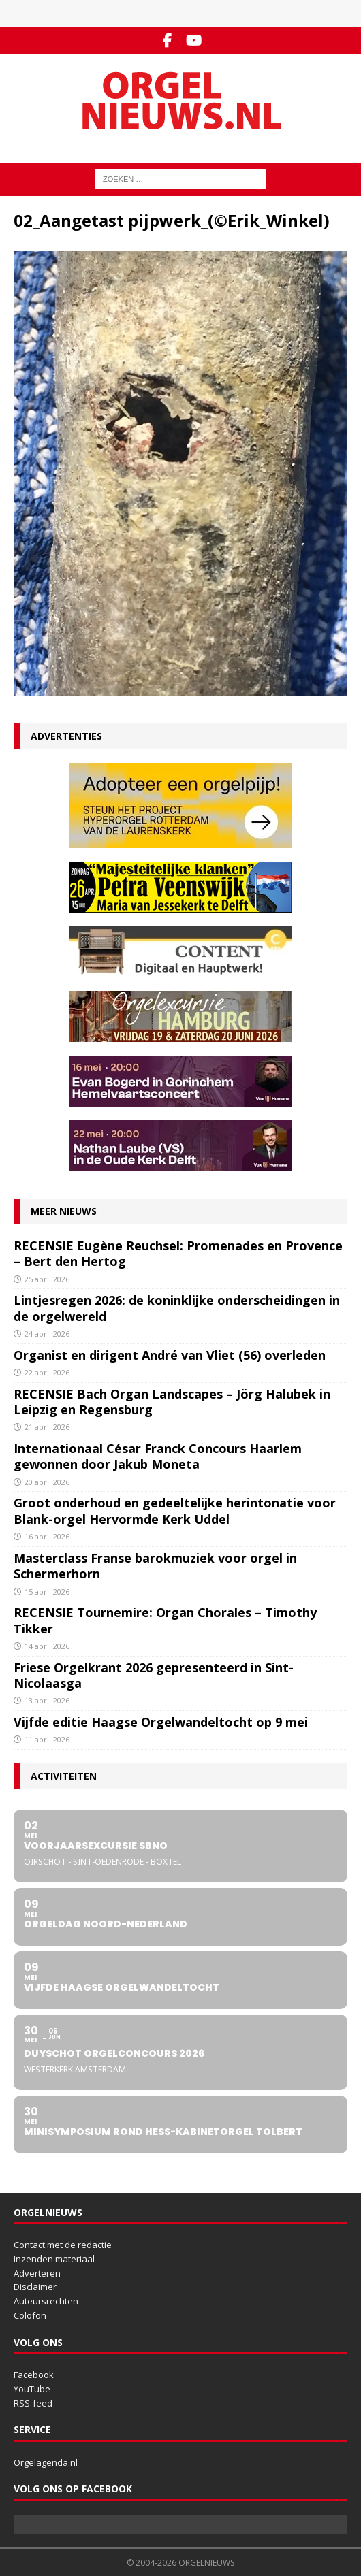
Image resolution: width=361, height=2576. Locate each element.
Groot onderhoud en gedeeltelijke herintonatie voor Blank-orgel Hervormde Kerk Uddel (175, 1511)
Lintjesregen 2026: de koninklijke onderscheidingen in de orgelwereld (177, 1308)
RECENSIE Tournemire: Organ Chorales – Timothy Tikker (165, 1620)
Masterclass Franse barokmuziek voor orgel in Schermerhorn (155, 1566)
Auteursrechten (46, 2301)
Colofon (30, 2315)
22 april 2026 (47, 1372)
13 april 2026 (47, 1700)
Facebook (34, 2374)
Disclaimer (35, 2287)
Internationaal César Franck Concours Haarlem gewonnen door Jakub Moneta (158, 1456)
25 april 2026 (47, 1279)
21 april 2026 (47, 1427)
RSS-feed (33, 2403)
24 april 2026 (47, 1333)
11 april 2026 (47, 1739)
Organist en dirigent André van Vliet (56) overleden (170, 1355)
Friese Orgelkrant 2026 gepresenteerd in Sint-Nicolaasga (154, 1675)
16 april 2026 (47, 1536)
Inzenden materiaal (54, 2259)
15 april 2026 (47, 1591)
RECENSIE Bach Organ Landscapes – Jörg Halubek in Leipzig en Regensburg (172, 1402)
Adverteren (37, 2273)
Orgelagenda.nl (46, 2462)
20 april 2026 (47, 1482)
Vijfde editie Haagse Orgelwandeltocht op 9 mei (161, 1722)
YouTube (32, 2389)
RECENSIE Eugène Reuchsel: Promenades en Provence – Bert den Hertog (178, 1253)
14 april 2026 (47, 1646)
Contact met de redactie (63, 2244)
